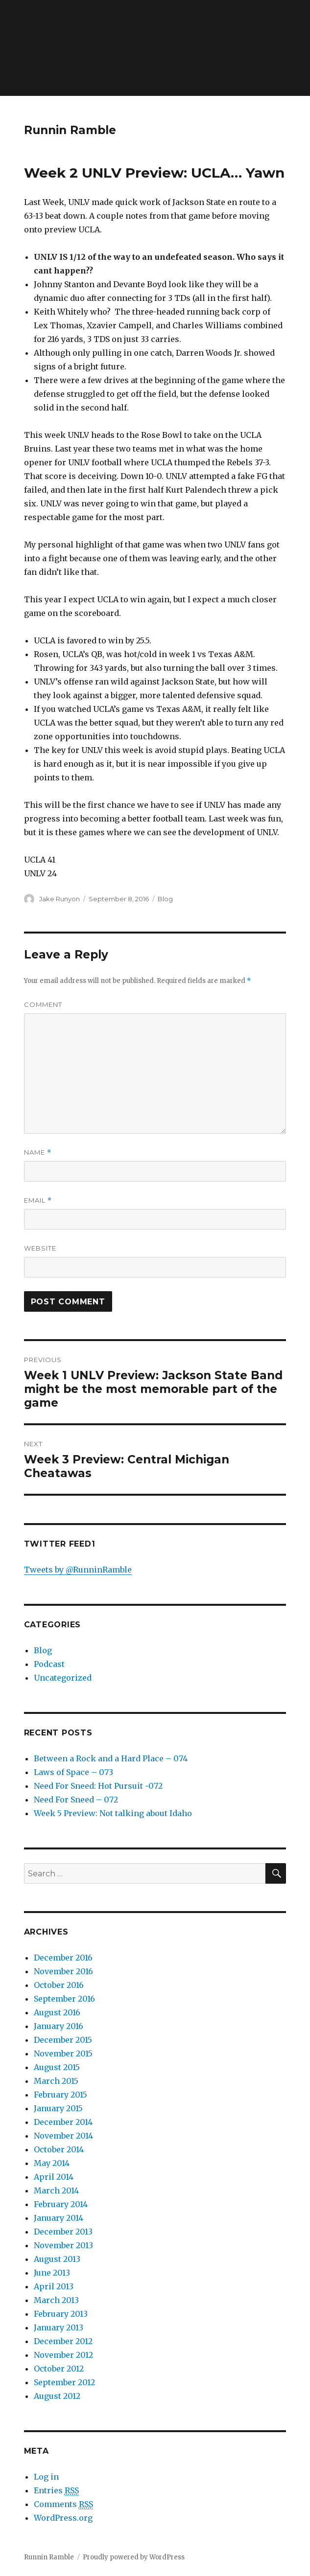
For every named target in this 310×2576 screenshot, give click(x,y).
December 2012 (63, 2341)
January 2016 (58, 2026)
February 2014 (61, 2204)
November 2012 (63, 2355)
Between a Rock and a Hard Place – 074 (111, 1758)
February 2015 (60, 2094)
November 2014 (63, 2136)
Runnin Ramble (70, 130)
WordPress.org (63, 2518)
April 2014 (53, 2177)
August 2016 (57, 2012)
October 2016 (59, 1985)
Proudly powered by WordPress (134, 2557)
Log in (46, 2477)
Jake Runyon (59, 899)
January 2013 (58, 2327)
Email (38, 1200)
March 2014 (56, 2190)
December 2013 (63, 2231)
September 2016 (64, 1999)
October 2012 (59, 2368)
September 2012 (64, 2382)
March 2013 (56, 2300)
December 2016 (63, 1957)
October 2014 (59, 2149)
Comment (43, 1004)
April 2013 (53, 2286)
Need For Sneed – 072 (76, 1799)
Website (40, 1248)
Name (37, 1152)
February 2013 (61, 2314)
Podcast (49, 1664)
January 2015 (58, 2108)
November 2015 (63, 2053)
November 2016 (63, 1971)
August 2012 (57, 2396)
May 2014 (52, 2163)
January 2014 (58, 2218)
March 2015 (56, 2081)
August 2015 (57, 2067)
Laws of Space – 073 (73, 1772)
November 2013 (63, 2245)
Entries (56, 2490)
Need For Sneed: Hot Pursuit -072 (98, 1786)
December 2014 (63, 2122)
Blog (165, 899)
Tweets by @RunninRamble (78, 1569)
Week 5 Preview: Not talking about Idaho (113, 1813)
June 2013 (52, 2273)
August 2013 (57, 2259)
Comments (63, 2504)
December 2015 (63, 2040)
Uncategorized (63, 1678)
